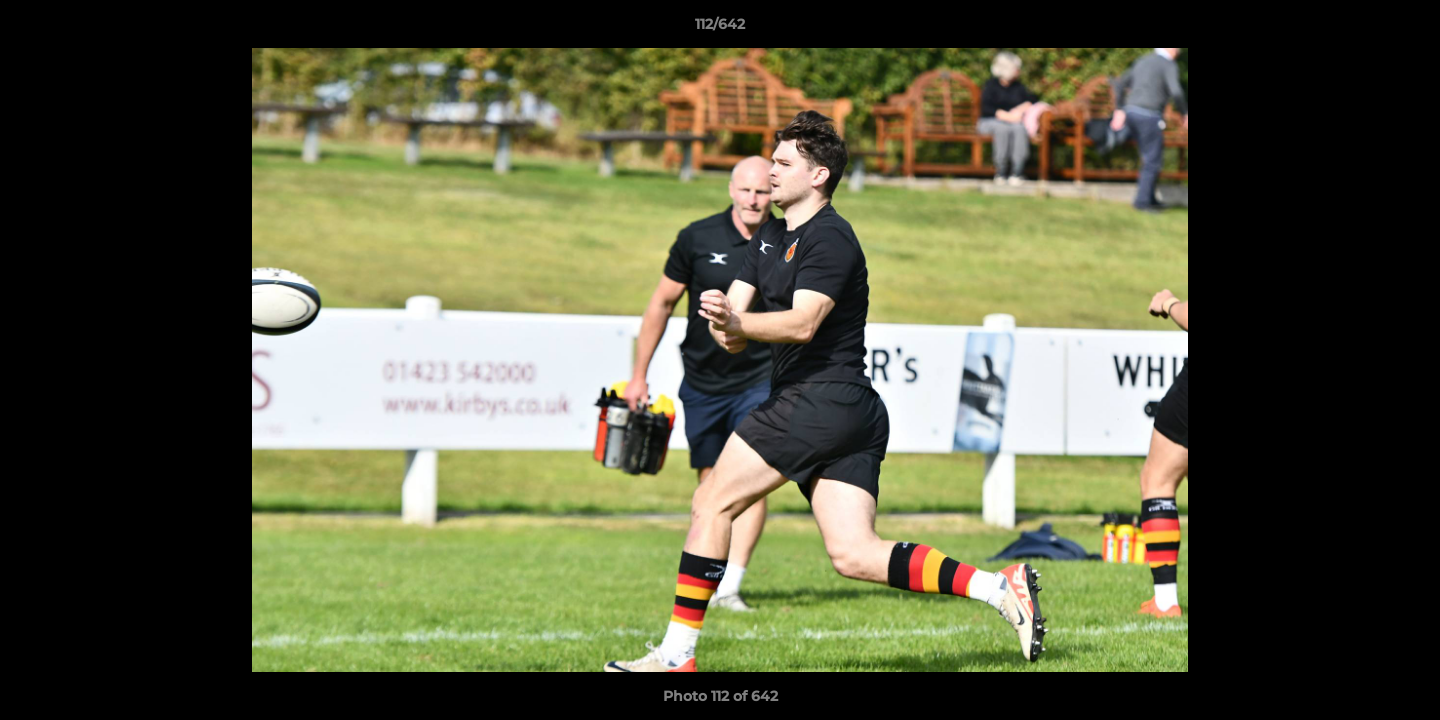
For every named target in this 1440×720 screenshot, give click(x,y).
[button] (1404, 29)
